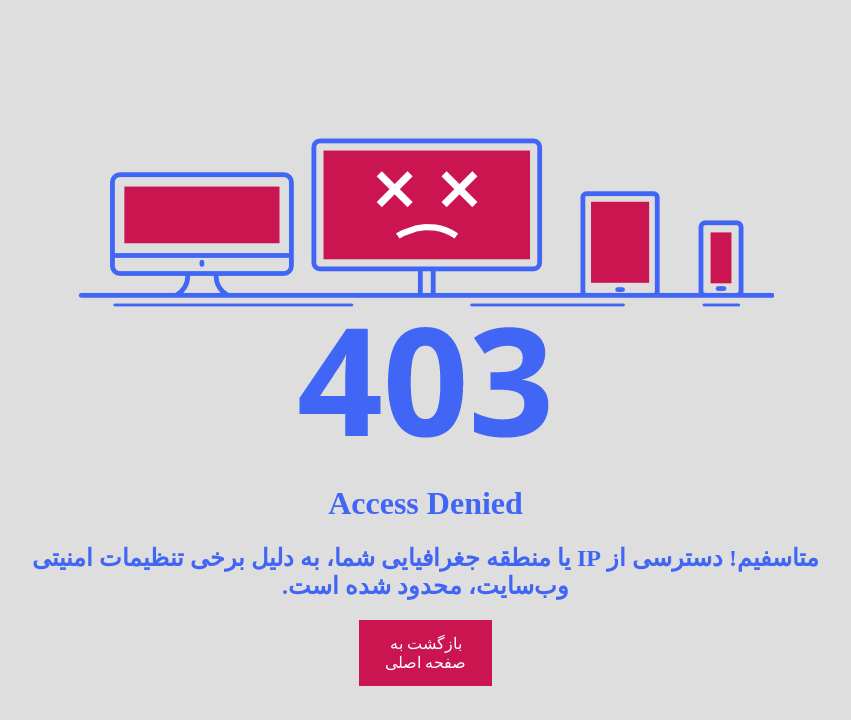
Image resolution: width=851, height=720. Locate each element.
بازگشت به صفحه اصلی (425, 653)
